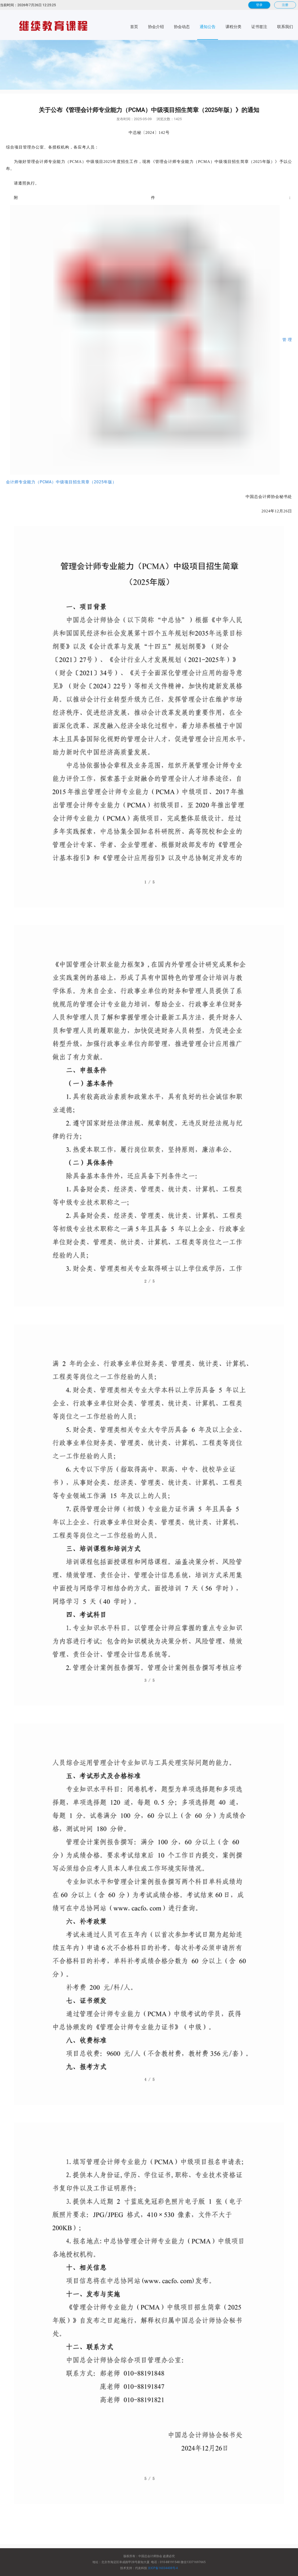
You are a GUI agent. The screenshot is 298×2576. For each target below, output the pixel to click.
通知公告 (208, 26)
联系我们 (285, 26)
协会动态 (182, 26)
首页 (134, 26)
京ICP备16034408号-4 (163, 2568)
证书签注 (259, 26)
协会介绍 (156, 26)
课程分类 (233, 26)
